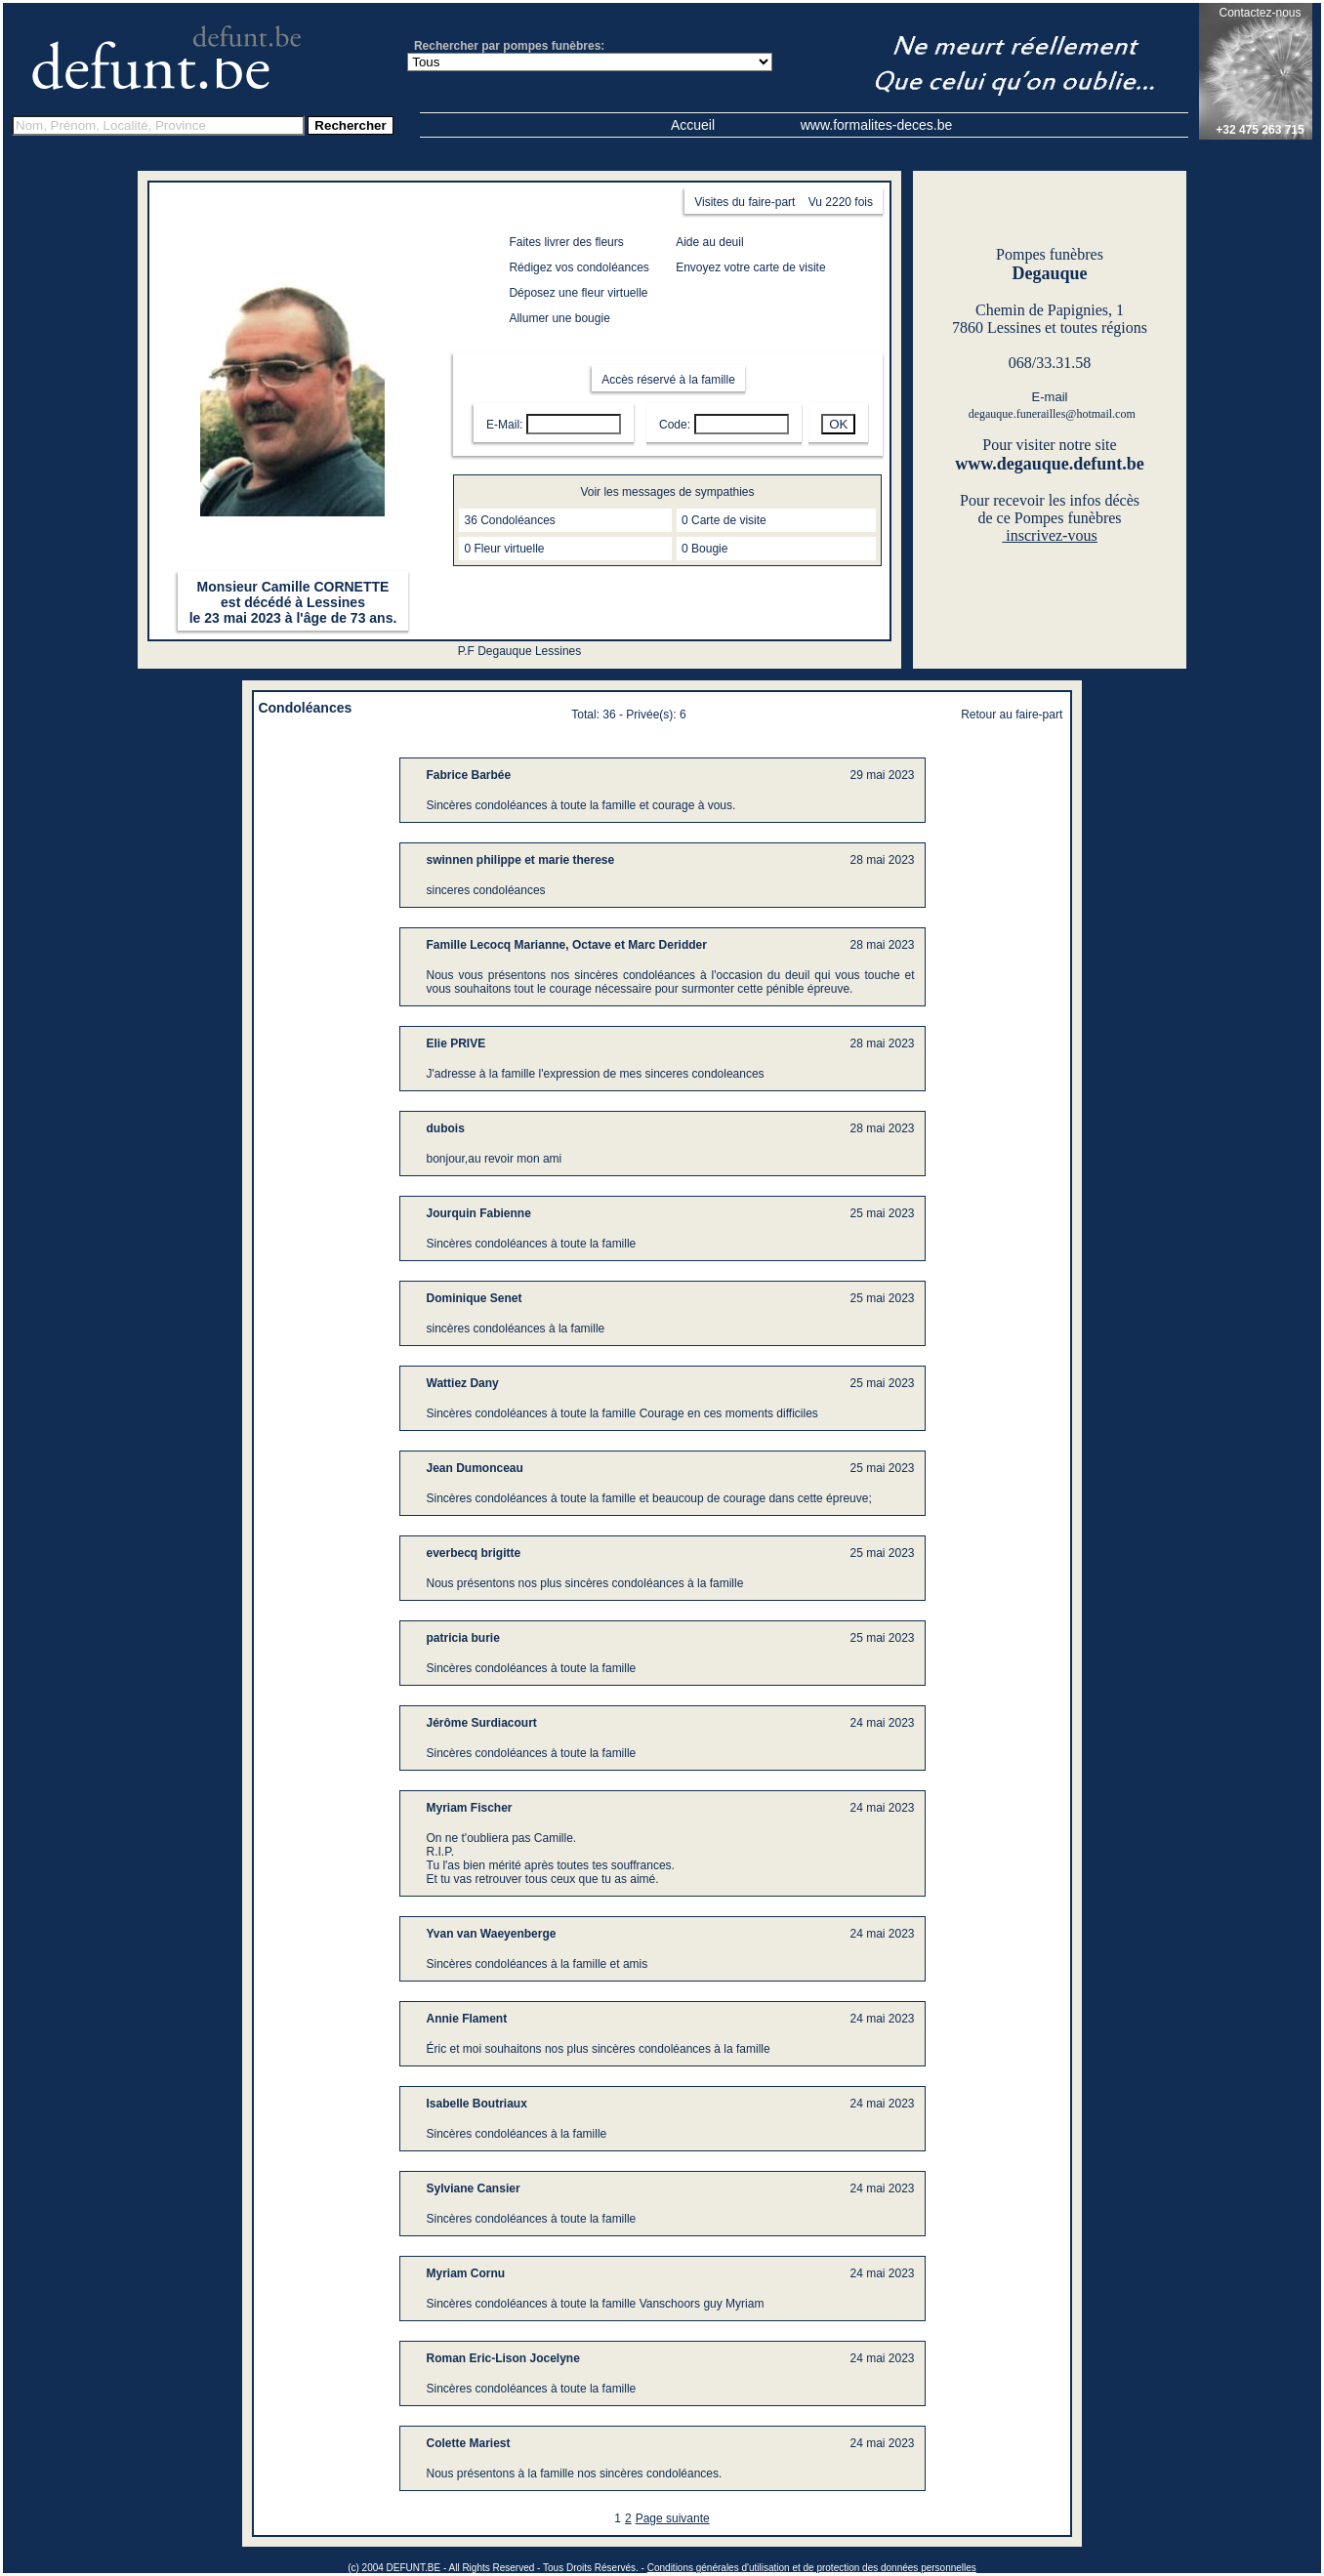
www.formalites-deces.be (877, 125)
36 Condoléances (509, 520)
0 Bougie (704, 548)
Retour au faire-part (1011, 714)
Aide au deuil (709, 242)
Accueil (693, 125)
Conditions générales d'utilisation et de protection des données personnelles (811, 2567)
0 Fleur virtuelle (504, 548)
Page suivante (673, 2518)
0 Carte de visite (724, 520)
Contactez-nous (1260, 13)
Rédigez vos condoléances (578, 267)
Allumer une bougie (559, 318)
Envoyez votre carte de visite (750, 267)
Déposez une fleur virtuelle (578, 293)
